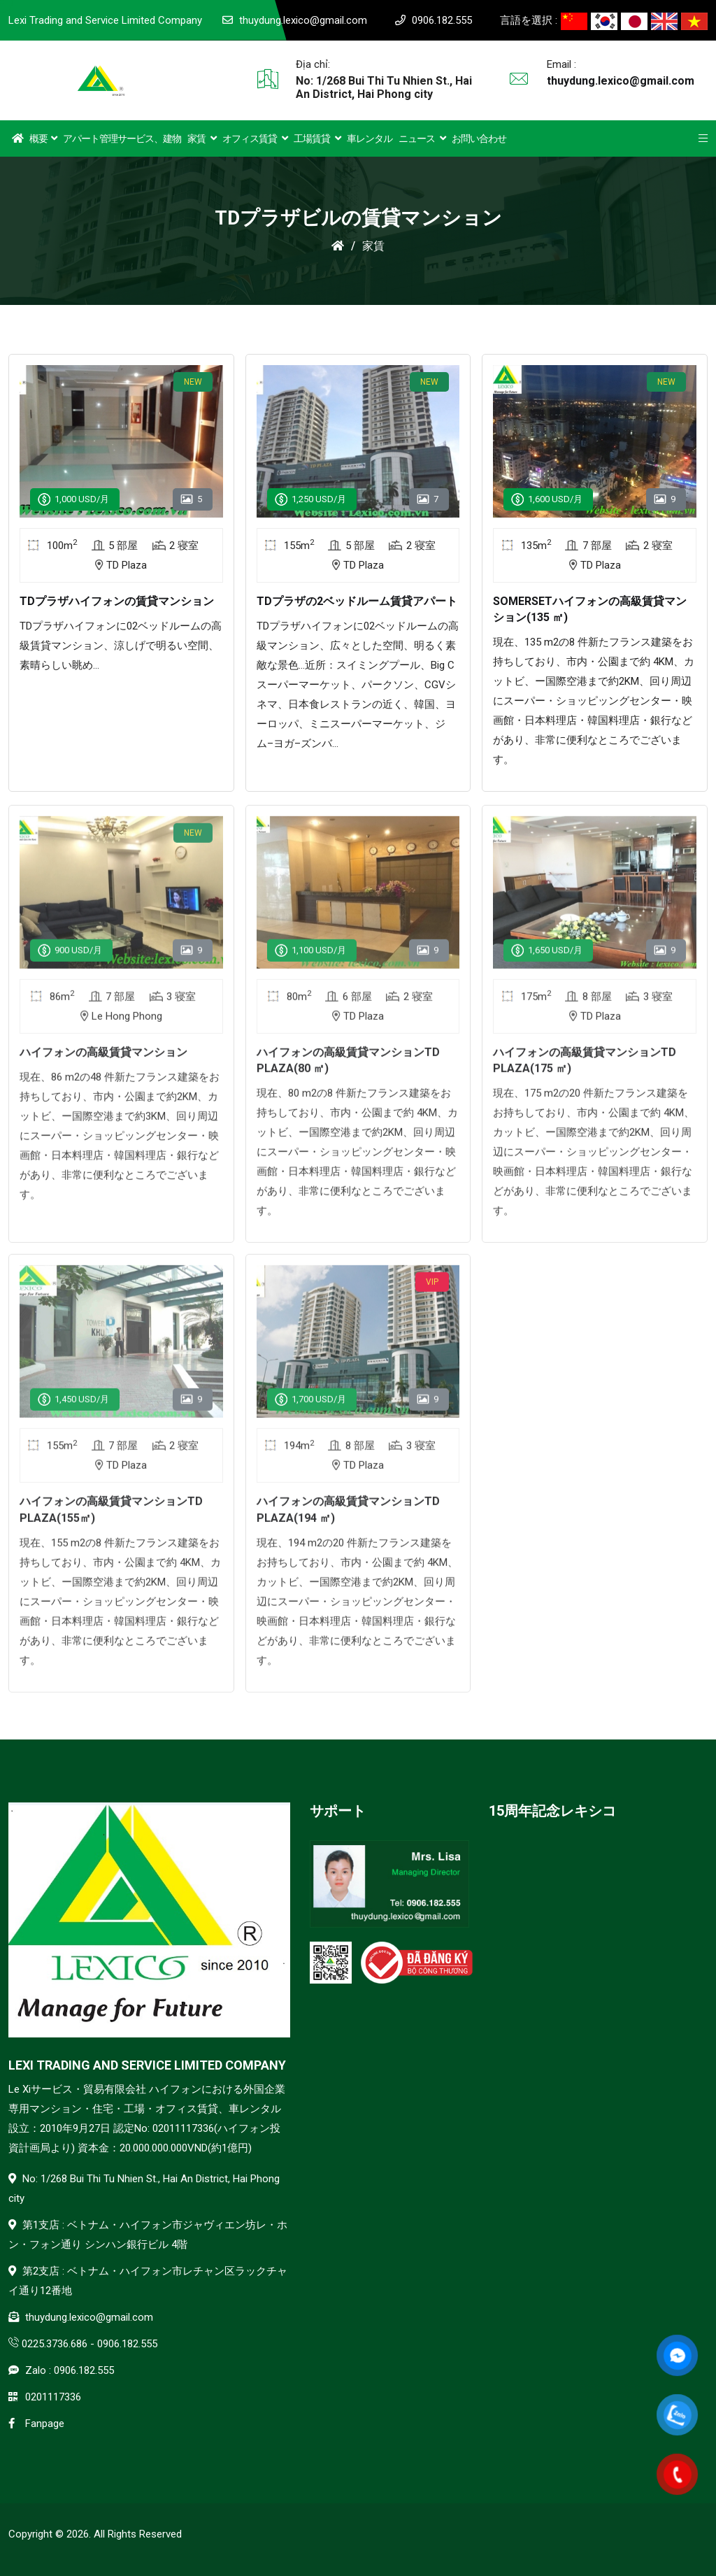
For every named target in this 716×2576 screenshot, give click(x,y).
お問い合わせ (479, 138)
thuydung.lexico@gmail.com (303, 20)
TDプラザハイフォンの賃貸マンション (117, 601)
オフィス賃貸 (254, 138)
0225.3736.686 (54, 2343)
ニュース (422, 138)
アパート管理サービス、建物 (122, 138)
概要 (43, 138)
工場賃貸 (317, 138)
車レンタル (369, 138)
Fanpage (44, 2423)
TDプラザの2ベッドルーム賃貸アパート (357, 601)
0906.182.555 (442, 20)
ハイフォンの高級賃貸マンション (103, 1062)
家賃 (201, 138)
